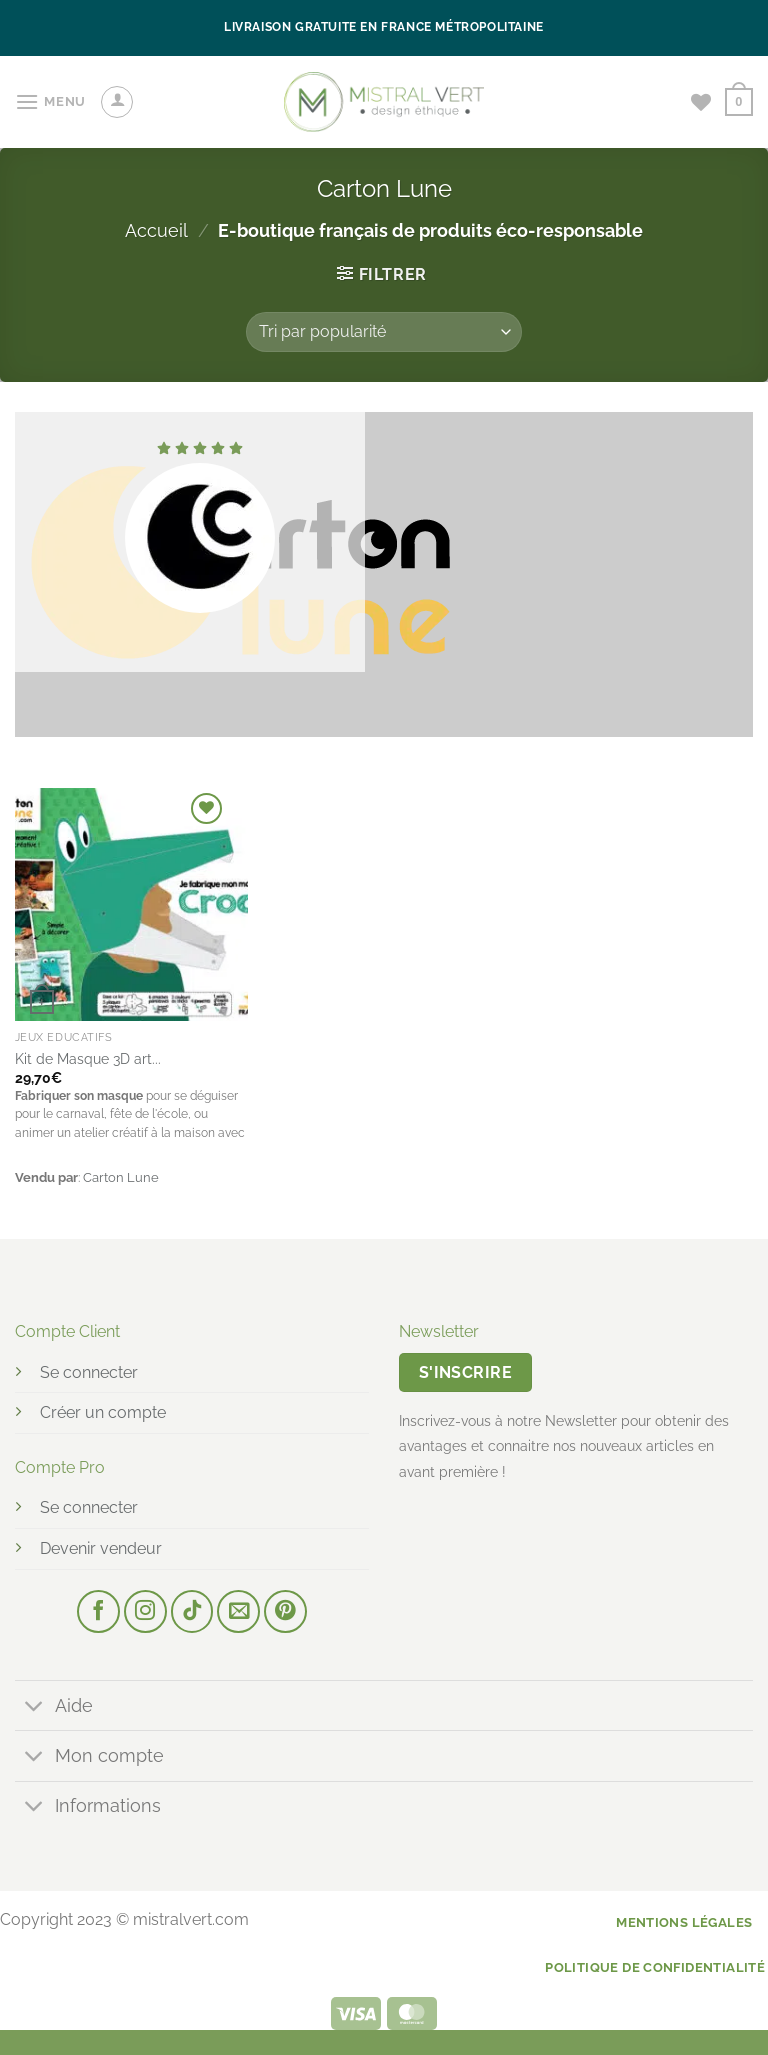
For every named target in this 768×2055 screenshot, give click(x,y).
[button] (50, 101)
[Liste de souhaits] (701, 102)
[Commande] (384, 332)
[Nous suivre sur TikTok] (192, 1611)
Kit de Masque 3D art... (88, 1058)
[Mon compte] (117, 102)
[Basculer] (34, 1707)
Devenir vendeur (101, 1548)
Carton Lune (121, 1177)
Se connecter (89, 1372)
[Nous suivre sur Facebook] (98, 1611)
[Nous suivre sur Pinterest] (285, 1611)
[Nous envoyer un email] (238, 1611)
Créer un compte (103, 1412)
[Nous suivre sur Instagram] (145, 1611)
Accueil (156, 230)
